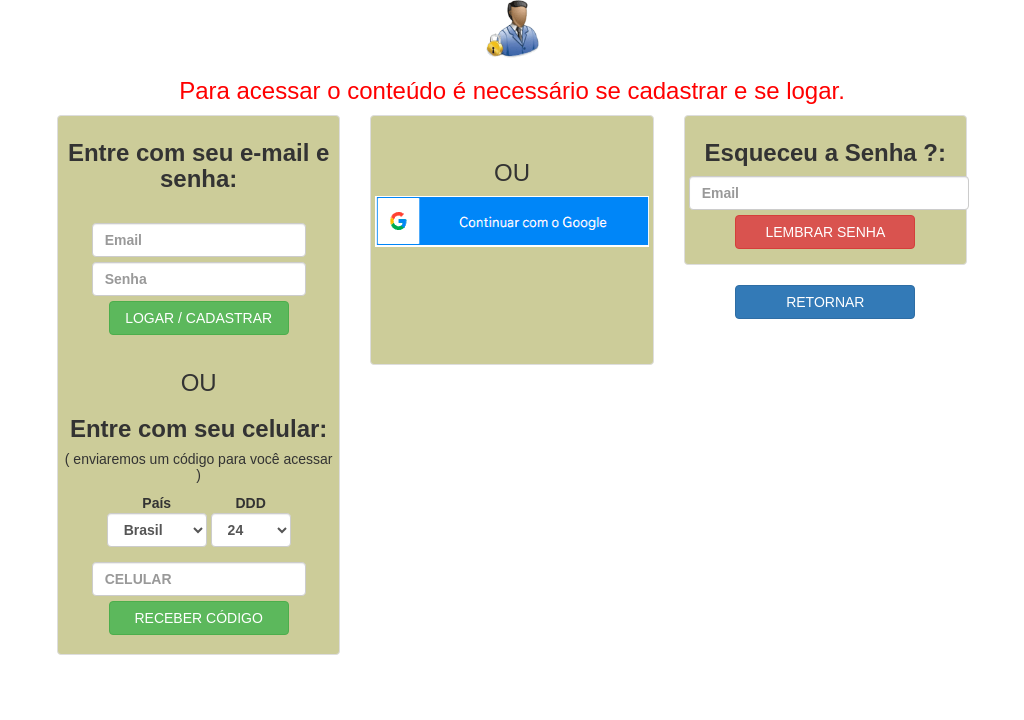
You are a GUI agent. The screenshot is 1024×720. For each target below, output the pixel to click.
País (157, 521)
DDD (251, 521)
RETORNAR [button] (825, 302)
